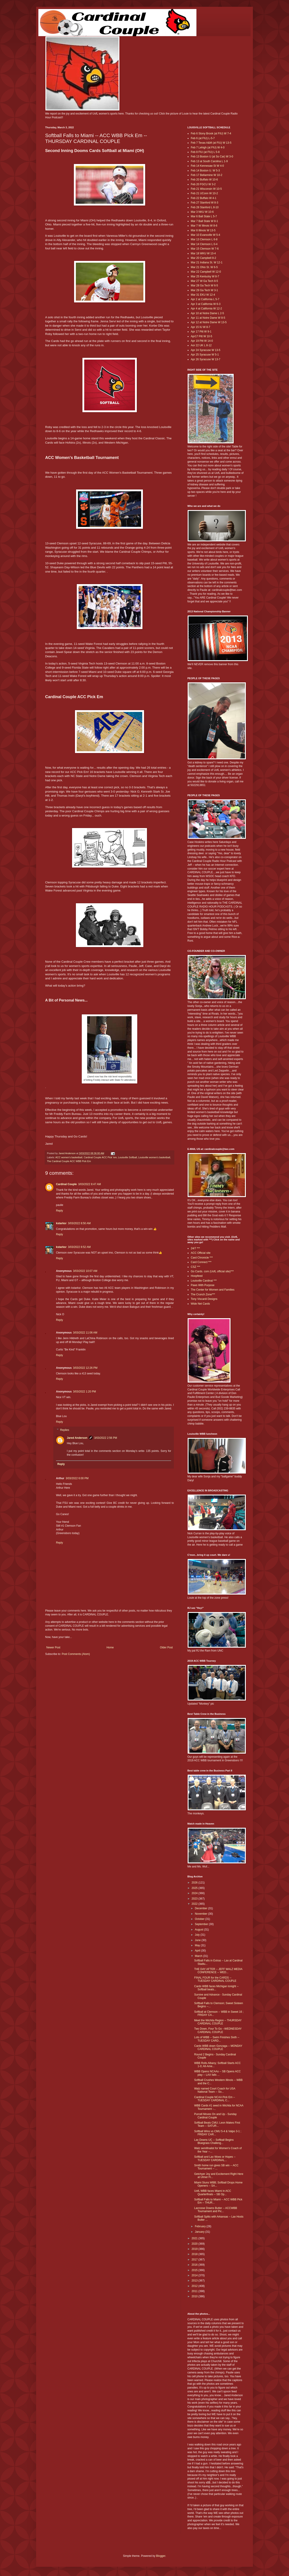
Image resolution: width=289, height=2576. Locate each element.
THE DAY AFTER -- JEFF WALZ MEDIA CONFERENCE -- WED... (218, 1971)
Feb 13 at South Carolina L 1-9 (209, 161)
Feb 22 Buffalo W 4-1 (203, 198)
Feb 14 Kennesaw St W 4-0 (207, 165)
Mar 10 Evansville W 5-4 (205, 234)
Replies (64, 1430)
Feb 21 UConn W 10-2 (204, 193)
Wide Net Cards (200, 1303)
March (199, 1956)
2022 (195, 1903)
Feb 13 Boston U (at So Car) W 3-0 (212, 156)
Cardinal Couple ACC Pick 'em (100, 1157)
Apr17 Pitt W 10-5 (201, 336)
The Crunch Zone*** (203, 1294)
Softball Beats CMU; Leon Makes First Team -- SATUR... (217, 2124)
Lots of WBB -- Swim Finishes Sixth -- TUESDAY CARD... (216, 2039)
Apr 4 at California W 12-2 (206, 308)
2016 (195, 2264)
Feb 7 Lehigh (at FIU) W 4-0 (207, 147)
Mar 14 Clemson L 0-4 (204, 244)
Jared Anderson (77, 1437)
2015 (195, 2270)
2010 (195, 2296)
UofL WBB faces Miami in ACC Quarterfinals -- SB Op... (212, 2192)
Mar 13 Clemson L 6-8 (204, 239)
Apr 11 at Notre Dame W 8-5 (208, 317)
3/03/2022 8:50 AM (79, 1223)
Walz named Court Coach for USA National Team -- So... (214, 2090)
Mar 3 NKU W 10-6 (202, 211)
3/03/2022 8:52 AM (79, 1247)
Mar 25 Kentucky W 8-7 (205, 276)
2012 (195, 2286)
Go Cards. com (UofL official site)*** (212, 1271)
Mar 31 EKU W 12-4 (203, 294)
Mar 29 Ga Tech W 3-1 (204, 290)
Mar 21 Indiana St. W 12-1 (206, 262)
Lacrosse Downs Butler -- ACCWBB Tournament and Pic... (215, 2209)
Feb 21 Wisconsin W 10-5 (206, 188)
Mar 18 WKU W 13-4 (203, 253)
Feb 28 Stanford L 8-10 (205, 207)
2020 (195, 2243)
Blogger (160, 2555)
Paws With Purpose (202, 1285)
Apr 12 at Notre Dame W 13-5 (209, 322)
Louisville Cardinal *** (204, 1280)
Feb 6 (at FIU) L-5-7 (203, 138)
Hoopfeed (197, 1275)
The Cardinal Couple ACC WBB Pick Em (69, 1161)
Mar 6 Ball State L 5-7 (204, 216)
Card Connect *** (201, 1262)
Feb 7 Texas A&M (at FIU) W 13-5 (211, 142)
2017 (195, 2259)
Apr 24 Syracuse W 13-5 (205, 350)
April (198, 1950)
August (199, 1929)
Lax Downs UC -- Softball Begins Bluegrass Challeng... (214, 2141)
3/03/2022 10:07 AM (85, 1271)
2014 (195, 2275)
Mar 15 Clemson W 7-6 (205, 248)
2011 (195, 2291)
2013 (195, 2280)
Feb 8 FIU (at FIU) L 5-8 (205, 152)
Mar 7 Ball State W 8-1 (204, 221)
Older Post (166, 1647)
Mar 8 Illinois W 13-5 (203, 230)
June (198, 1940)
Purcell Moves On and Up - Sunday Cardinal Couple (215, 2116)
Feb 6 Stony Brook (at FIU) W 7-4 (211, 133)
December (201, 1908)
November (201, 1913)
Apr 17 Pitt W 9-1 (201, 331)
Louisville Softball (127, 1157)
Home (110, 1647)
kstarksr (61, 1223)
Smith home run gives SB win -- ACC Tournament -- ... (216, 2167)
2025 (195, 1888)
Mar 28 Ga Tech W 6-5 (204, 285)
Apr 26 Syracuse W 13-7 (205, 359)
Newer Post (53, 1647)
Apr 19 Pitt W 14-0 (202, 340)
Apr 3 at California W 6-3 (205, 304)
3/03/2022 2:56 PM (105, 1437)
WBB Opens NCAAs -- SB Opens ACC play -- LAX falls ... (217, 2073)
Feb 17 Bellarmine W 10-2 (206, 175)
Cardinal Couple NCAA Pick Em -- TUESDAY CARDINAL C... (214, 2099)
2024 (195, 1893)
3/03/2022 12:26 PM (85, 1367)
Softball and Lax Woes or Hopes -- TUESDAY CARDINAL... (214, 2158)
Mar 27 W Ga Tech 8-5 (204, 281)
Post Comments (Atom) (76, 1654)
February (200, 2226)
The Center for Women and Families (212, 1289)
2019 (195, 2249)
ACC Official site (200, 1252)
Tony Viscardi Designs (204, 1299)
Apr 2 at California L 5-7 (205, 299)
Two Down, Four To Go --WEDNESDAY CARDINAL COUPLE (218, 2030)
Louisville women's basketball (154, 1157)
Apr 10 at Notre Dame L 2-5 (207, 313)
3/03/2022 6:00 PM (77, 1478)
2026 (195, 1882)
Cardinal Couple (66, 1184)
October (200, 1919)
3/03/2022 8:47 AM (89, 1184)
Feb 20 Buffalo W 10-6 (204, 179)
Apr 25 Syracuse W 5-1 (205, 354)
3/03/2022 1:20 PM (84, 1391)
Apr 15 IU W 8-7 (200, 327)
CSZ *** (195, 1266)
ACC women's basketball (68, 1157)
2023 (195, 1898)
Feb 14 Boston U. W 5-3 (205, 170)
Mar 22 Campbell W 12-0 (206, 271)
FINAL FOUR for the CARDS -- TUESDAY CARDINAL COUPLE (215, 1979)
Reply (59, 1210)
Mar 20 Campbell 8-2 (203, 258)
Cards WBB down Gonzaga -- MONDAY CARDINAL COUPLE (218, 2047)
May (198, 1945)
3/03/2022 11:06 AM (85, 1332)
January (200, 2231)
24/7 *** (195, 1248)
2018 (195, 2254)
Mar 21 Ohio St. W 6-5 (204, 267)
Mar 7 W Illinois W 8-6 (204, 225)
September (202, 1924)
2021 (195, 2238)
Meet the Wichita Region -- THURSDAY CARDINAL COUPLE (218, 2022)
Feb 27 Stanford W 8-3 (204, 202)
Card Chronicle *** (202, 1257)
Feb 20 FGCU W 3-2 (203, 184)
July (197, 1934)
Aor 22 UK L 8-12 (201, 345)
